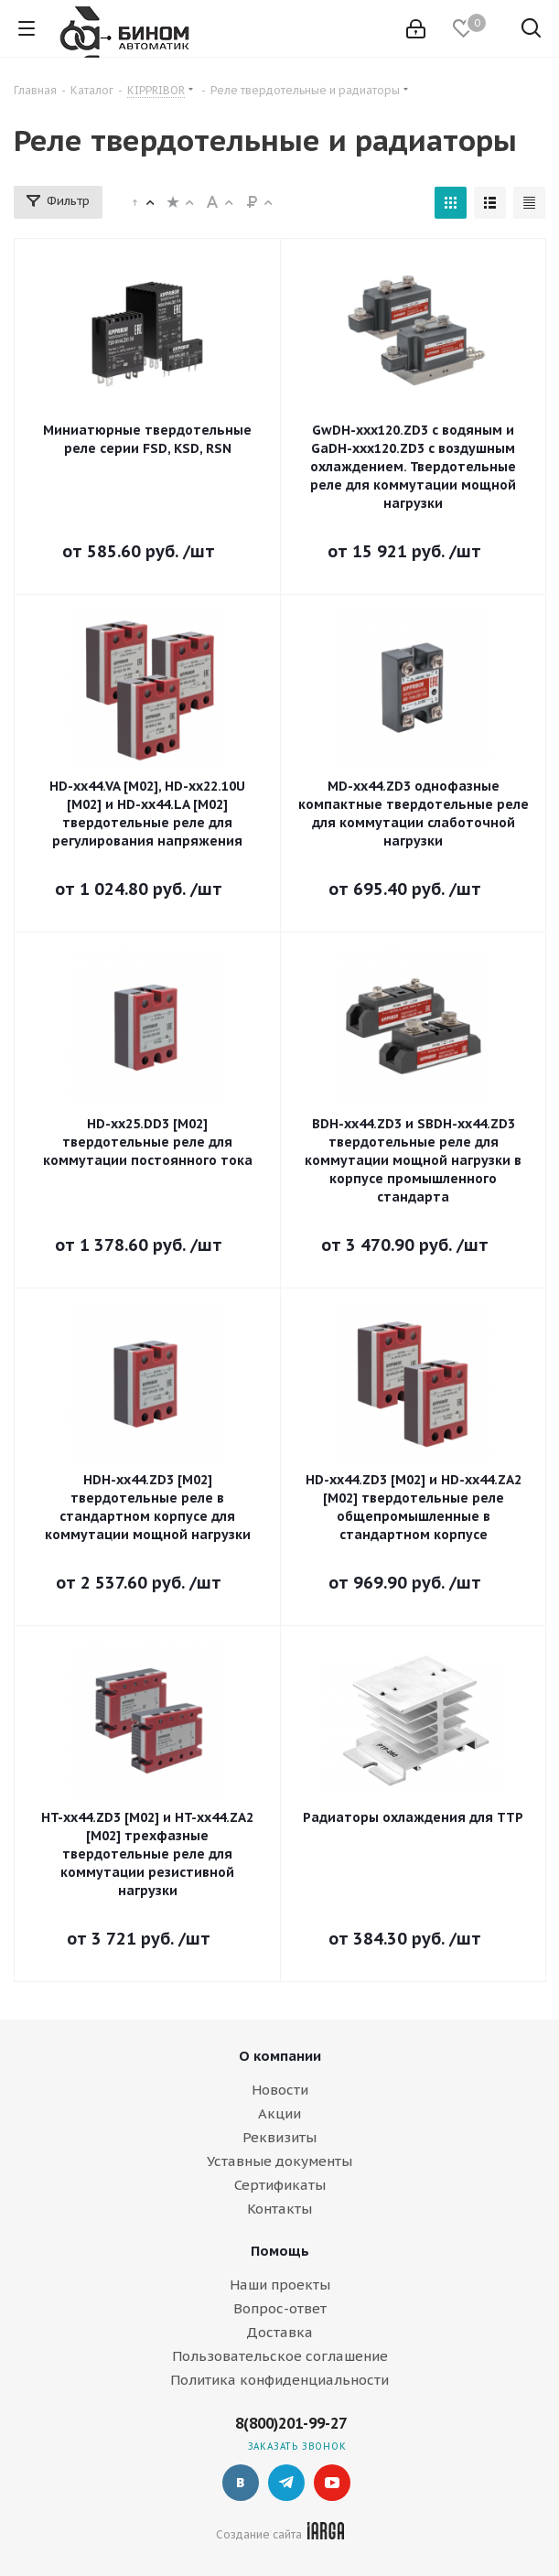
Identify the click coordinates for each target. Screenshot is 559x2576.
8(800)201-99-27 (291, 2423)
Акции (279, 2113)
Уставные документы (279, 2161)
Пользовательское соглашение (280, 2356)
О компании (280, 2055)
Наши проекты (280, 2284)
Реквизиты (279, 2137)
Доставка (279, 2332)
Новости (280, 2089)
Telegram (286, 2482)
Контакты (279, 2208)
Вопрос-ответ (280, 2308)
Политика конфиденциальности (279, 2379)
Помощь (280, 2250)
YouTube (332, 2482)
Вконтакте (240, 2482)
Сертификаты (280, 2184)
